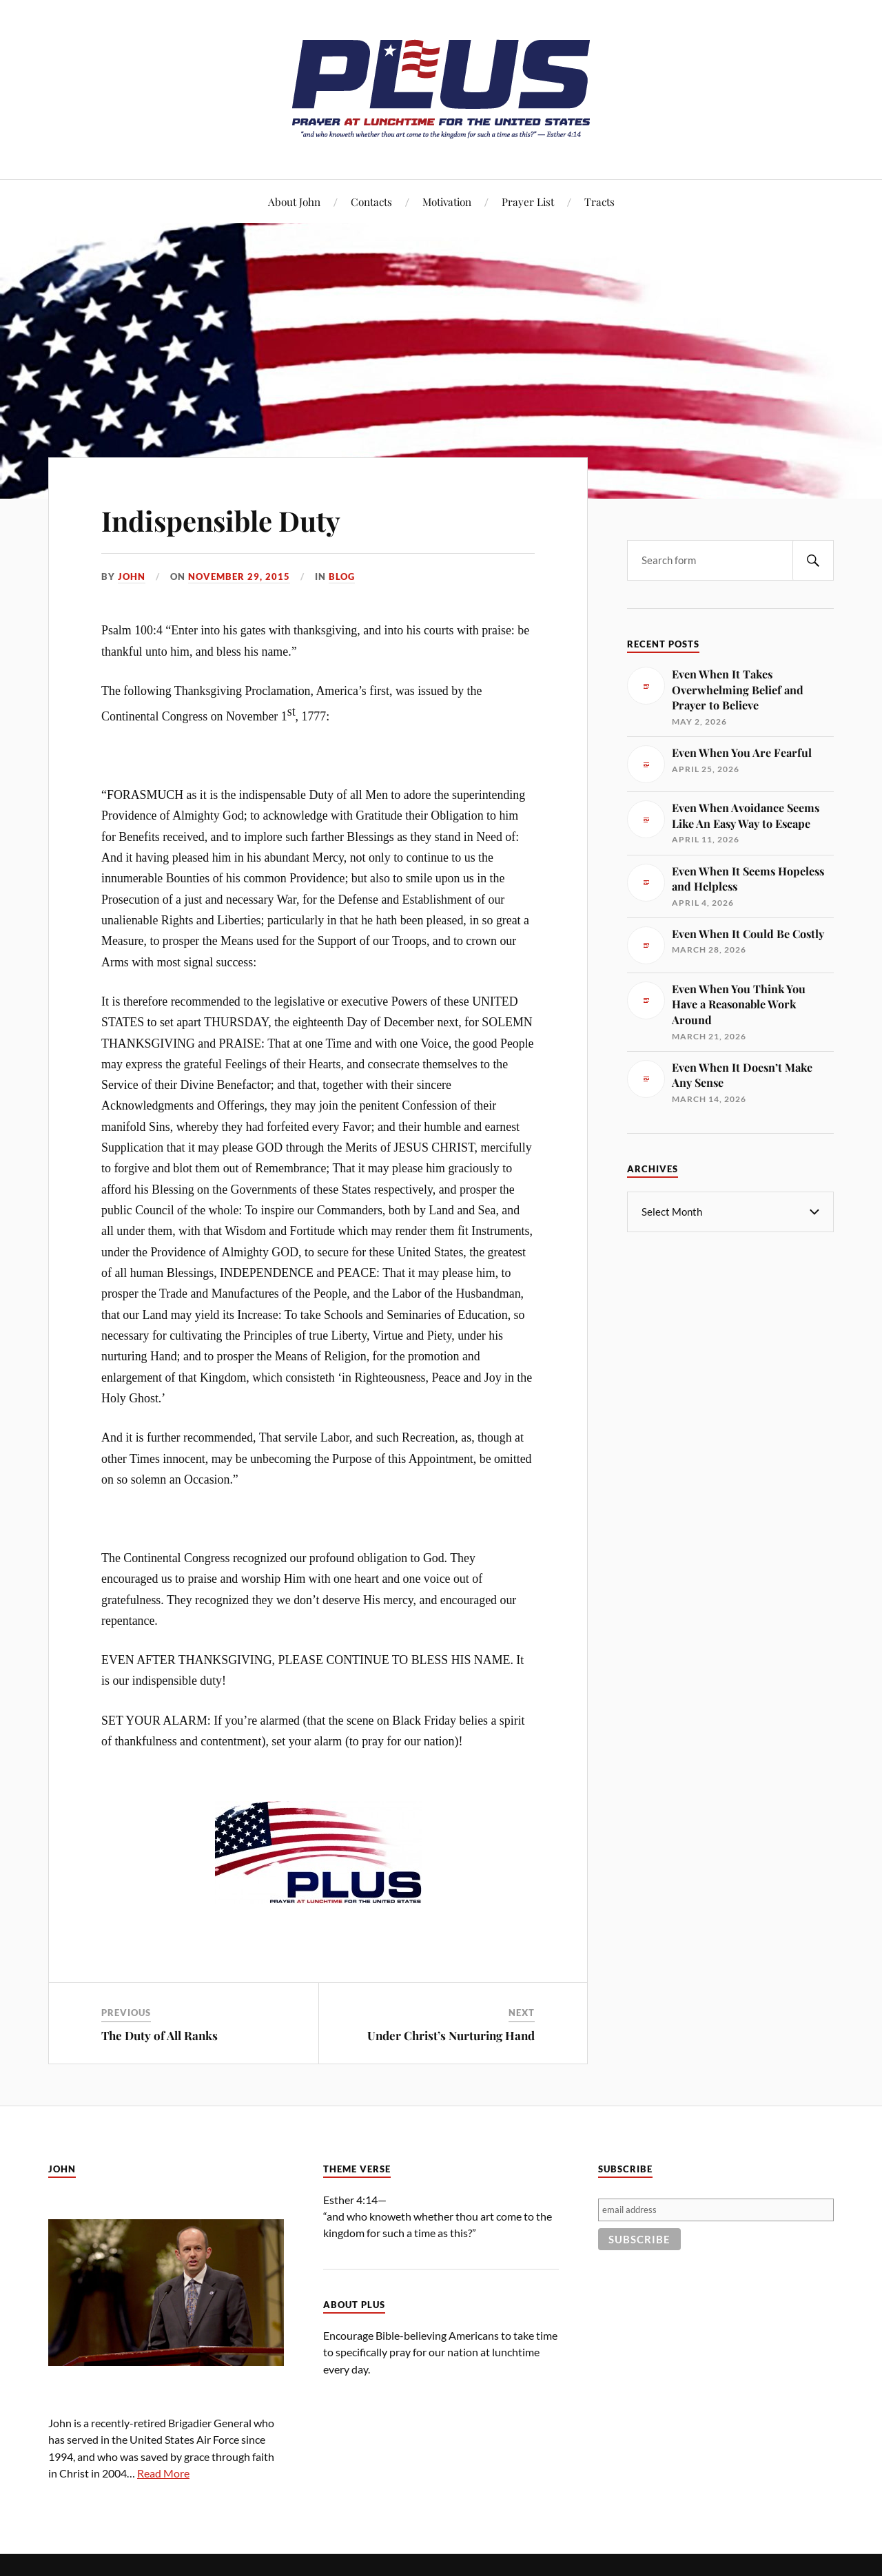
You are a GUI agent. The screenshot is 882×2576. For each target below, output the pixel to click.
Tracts (599, 201)
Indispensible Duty (234, 519)
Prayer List (528, 201)
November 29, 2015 (239, 576)
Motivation (446, 201)
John (131, 576)
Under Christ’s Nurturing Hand (451, 2035)
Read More (163, 2473)
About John (294, 201)
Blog (342, 576)
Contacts (371, 201)
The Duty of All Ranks (159, 2035)
